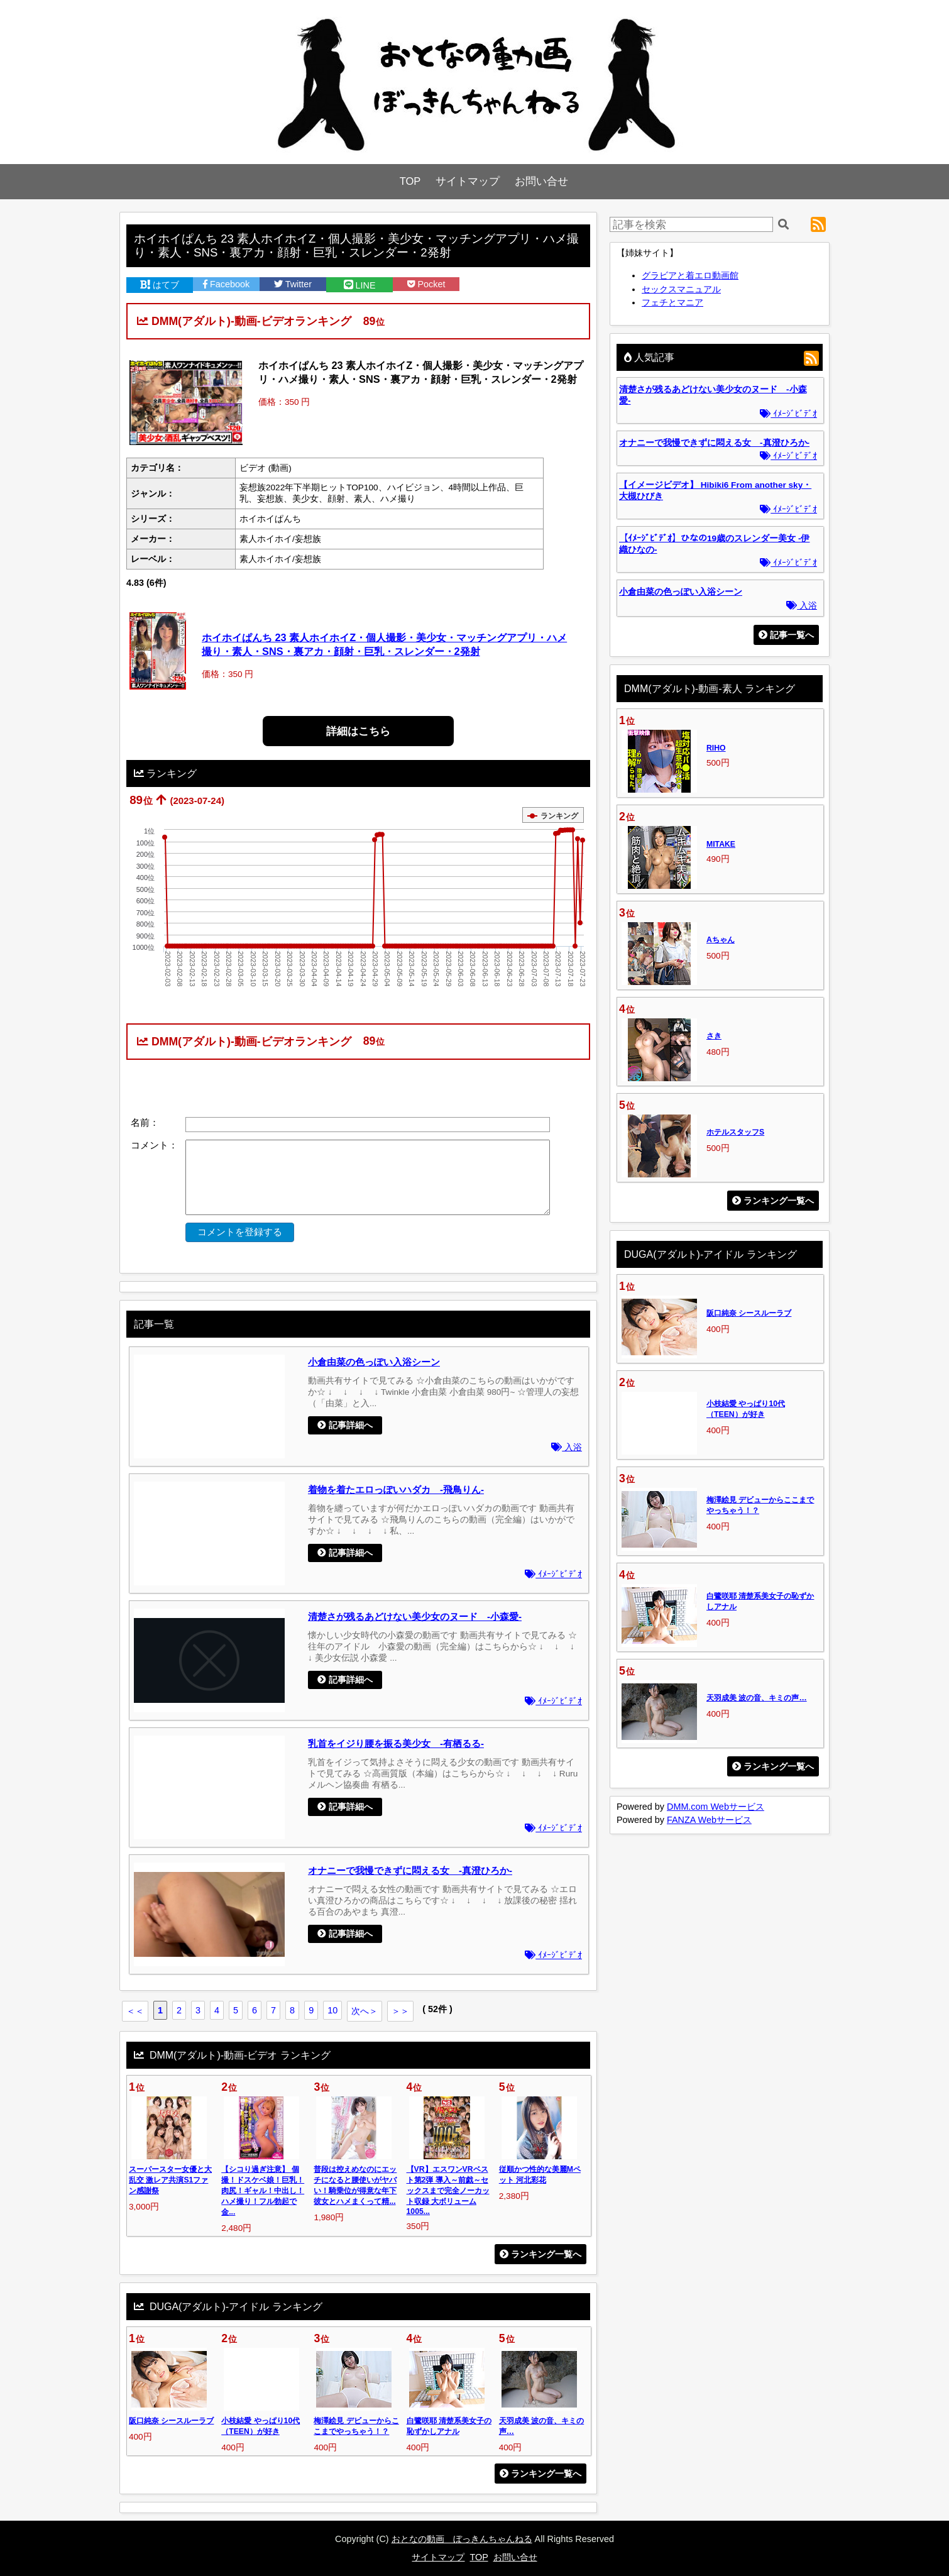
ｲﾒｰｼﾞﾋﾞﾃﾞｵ (553, 1574)
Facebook (226, 284)
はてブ (159, 285)
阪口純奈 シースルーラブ (171, 2420)
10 (332, 2010)
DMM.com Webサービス (715, 1807)
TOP (410, 181)
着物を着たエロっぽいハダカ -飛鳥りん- (396, 1489)
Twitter (293, 284)
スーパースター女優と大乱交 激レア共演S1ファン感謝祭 (170, 2180)
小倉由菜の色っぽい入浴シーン (374, 1362)
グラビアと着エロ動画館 (690, 275)
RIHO (716, 748)
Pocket (426, 284)
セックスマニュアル (681, 289)
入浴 (566, 1447)
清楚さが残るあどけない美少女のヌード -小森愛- (415, 1616)
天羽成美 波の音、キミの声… (756, 1697)
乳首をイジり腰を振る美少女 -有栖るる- (396, 1743)
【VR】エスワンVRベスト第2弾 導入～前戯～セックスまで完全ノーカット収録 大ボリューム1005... (448, 2190)
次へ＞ (364, 2011)
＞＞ (400, 2011)
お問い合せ (541, 181)
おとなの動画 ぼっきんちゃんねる (462, 2539)
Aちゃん (720, 939)
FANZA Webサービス (709, 1820)
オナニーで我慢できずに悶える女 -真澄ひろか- (410, 1870)
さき (713, 1036)
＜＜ (135, 2011)
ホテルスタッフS (735, 1132)
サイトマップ (468, 181)
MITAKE (720, 844)
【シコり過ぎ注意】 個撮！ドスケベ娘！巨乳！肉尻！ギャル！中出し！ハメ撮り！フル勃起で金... (262, 2190)
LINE (360, 285)
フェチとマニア (672, 302)
